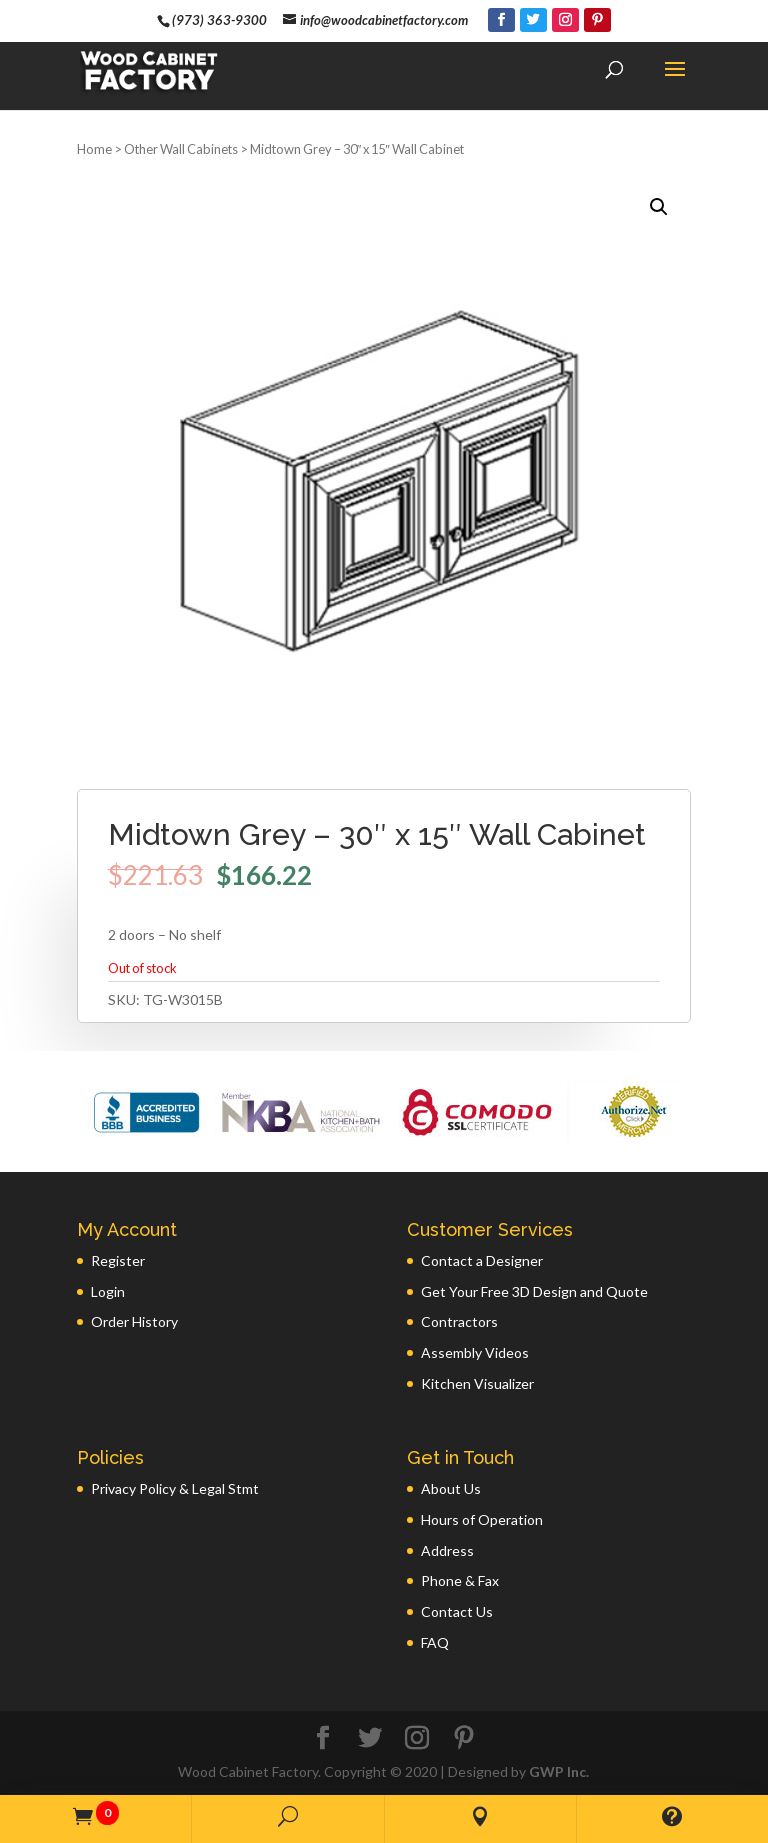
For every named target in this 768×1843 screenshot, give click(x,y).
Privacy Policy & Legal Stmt (175, 1488)
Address (447, 1550)
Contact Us (457, 1611)
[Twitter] (533, 20)
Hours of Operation (482, 1519)
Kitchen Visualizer (477, 1383)
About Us (451, 1488)
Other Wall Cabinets (181, 149)
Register (118, 1260)
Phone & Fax (460, 1580)
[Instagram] (565, 20)
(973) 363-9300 (219, 20)
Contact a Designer (482, 1260)
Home (94, 149)
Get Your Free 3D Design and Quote (534, 1291)
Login (108, 1291)
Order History (134, 1321)
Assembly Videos (475, 1352)
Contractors (459, 1321)
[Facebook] (501, 20)
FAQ (435, 1642)
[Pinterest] (597, 20)
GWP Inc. (559, 1771)
